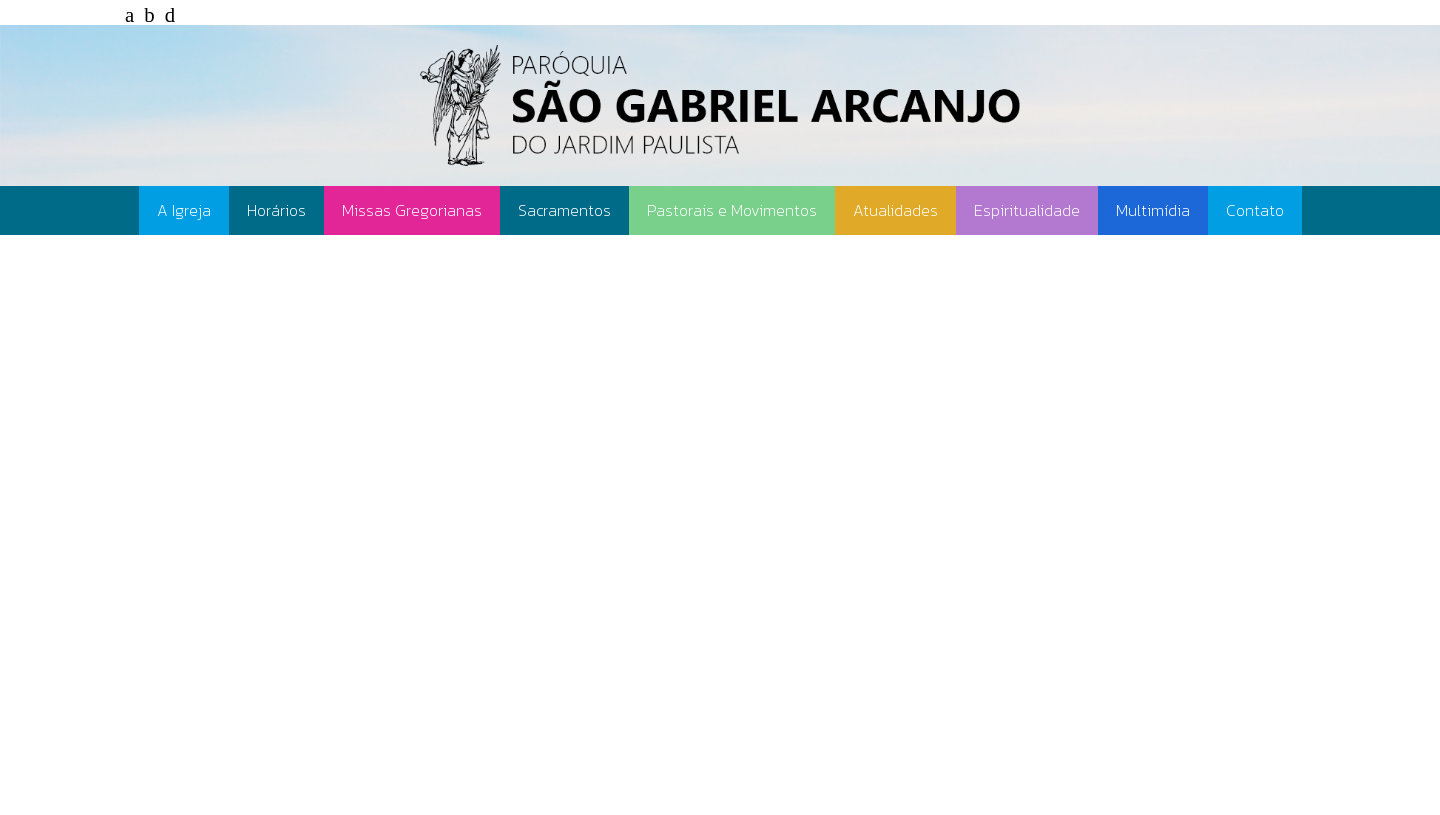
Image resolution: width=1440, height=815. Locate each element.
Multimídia (1153, 210)
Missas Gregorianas (412, 210)
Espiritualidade (1027, 210)
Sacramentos (564, 210)
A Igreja (184, 210)
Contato (1255, 210)
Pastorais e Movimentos (732, 210)
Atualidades (895, 210)
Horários (276, 210)
